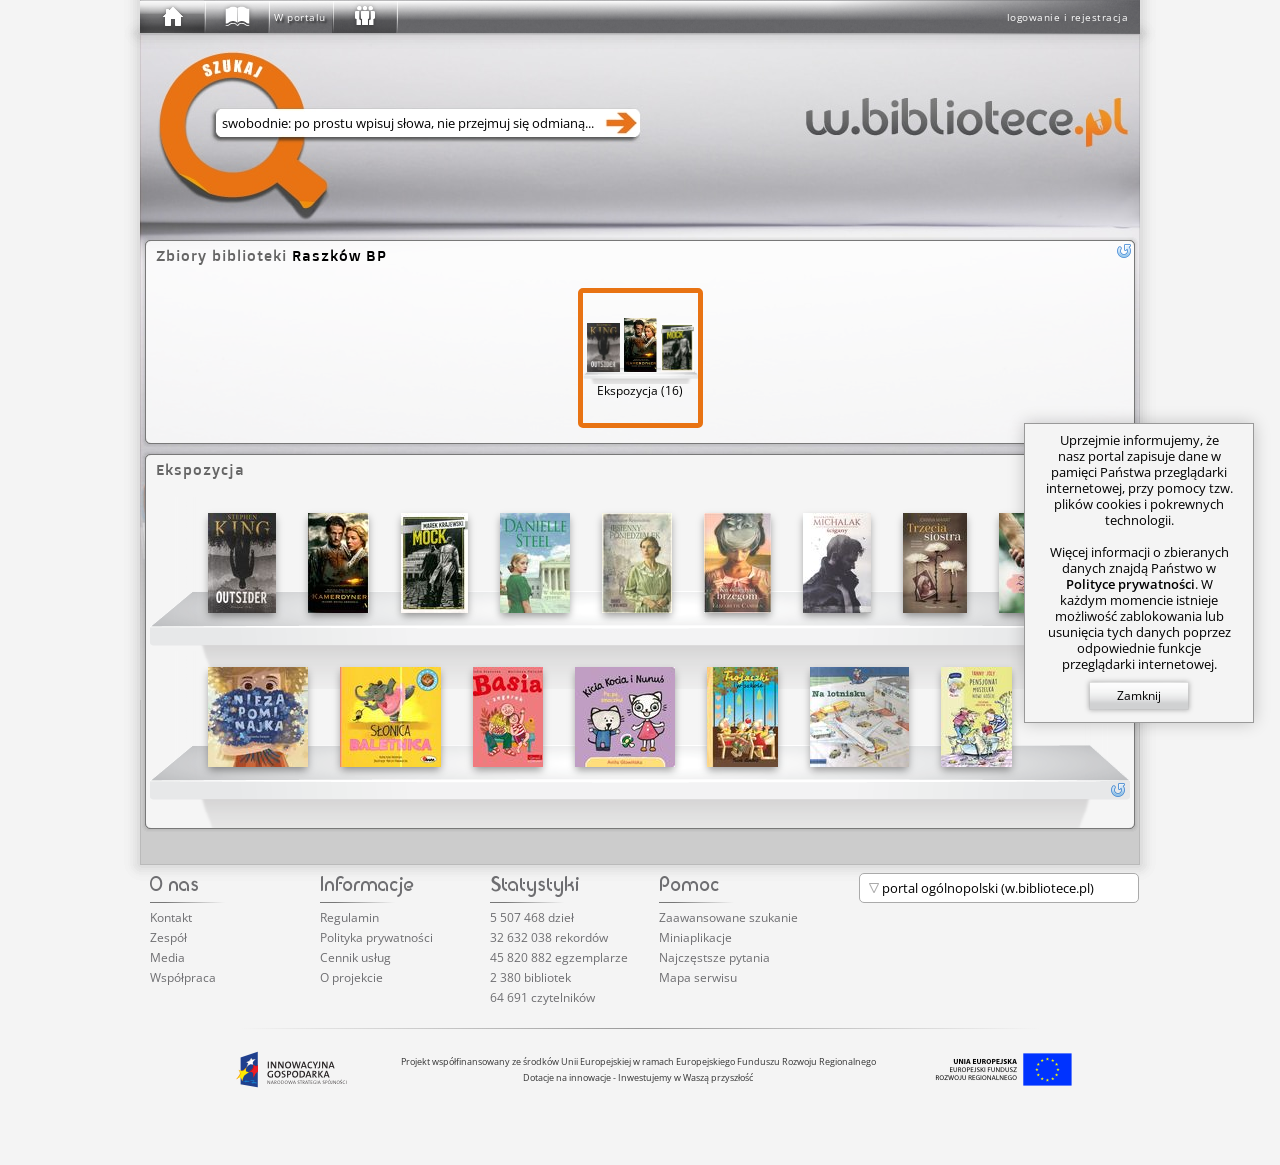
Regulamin (349, 917)
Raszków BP (339, 255)
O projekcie (351, 977)
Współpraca (183, 977)
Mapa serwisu (698, 977)
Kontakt (171, 917)
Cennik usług (355, 957)
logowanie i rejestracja (1068, 17)
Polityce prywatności (1130, 584)
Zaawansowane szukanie (728, 917)
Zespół (168, 937)
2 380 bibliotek (530, 977)
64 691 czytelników (542, 997)
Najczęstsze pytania (714, 957)
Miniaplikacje (695, 937)
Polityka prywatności (376, 937)
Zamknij (1139, 695)
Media (167, 957)
